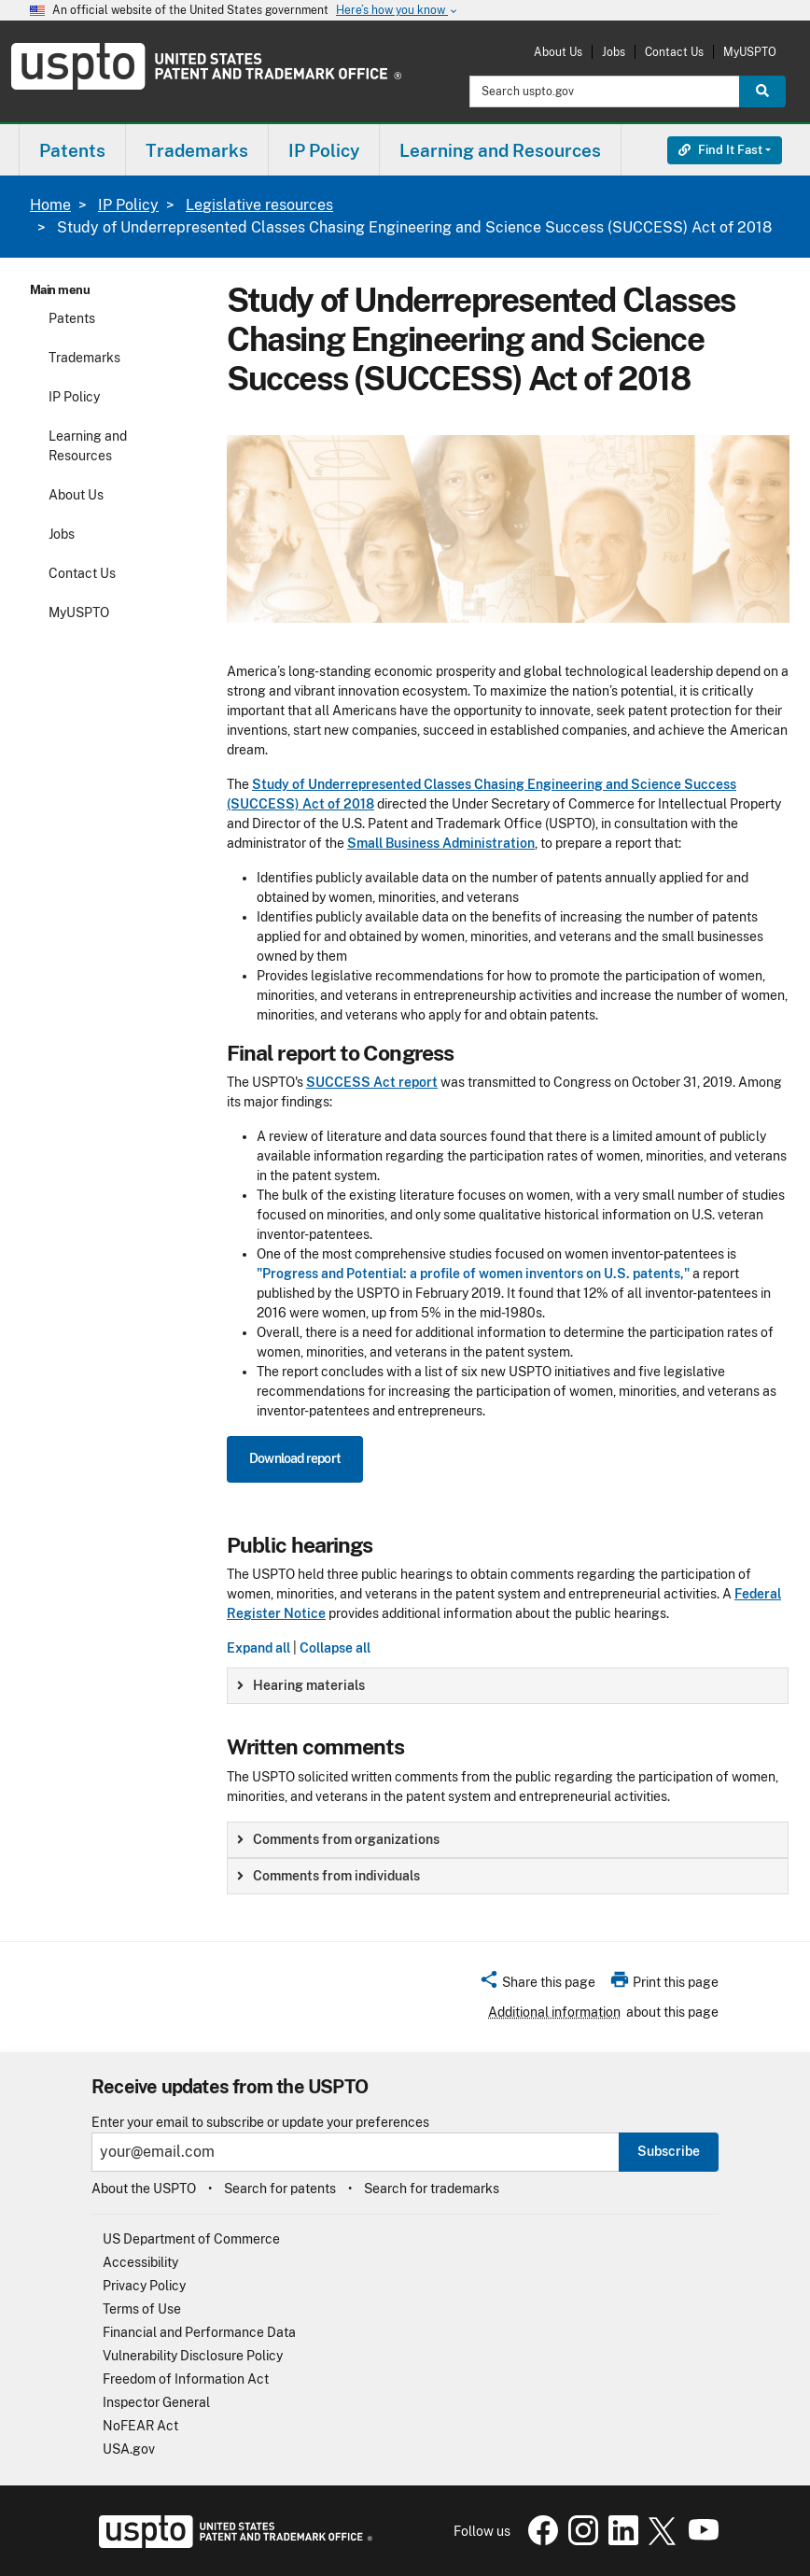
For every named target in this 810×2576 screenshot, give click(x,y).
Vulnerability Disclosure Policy (193, 2355)
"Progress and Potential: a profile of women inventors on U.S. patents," (473, 1273)
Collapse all (335, 1647)
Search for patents (280, 2188)
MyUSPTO (749, 52)
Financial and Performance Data (199, 2332)
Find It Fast (720, 150)
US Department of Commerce (191, 2238)
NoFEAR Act (140, 2425)
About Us (558, 52)
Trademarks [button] (197, 150)
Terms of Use (142, 2309)
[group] (508, 1686)
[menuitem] (72, 150)
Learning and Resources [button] (500, 150)
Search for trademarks (431, 2188)
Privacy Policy (144, 2285)
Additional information (554, 2012)
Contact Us (674, 52)
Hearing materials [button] (301, 1685)
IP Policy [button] (323, 150)
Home (50, 205)
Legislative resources (259, 205)
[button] (537, 1985)
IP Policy (128, 205)
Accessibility (140, 2262)
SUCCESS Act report (372, 1082)
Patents (72, 318)
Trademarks (84, 357)
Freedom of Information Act (186, 2379)
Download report (295, 1458)
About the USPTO (143, 2188)
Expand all (258, 1647)
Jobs (613, 52)
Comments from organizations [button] (338, 1839)
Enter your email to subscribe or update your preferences (260, 2123)
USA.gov (129, 2449)
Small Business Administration (441, 843)
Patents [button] (72, 150)
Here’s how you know (397, 11)
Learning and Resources (88, 446)
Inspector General (156, 2402)
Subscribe (668, 2151)
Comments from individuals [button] (328, 1875)
